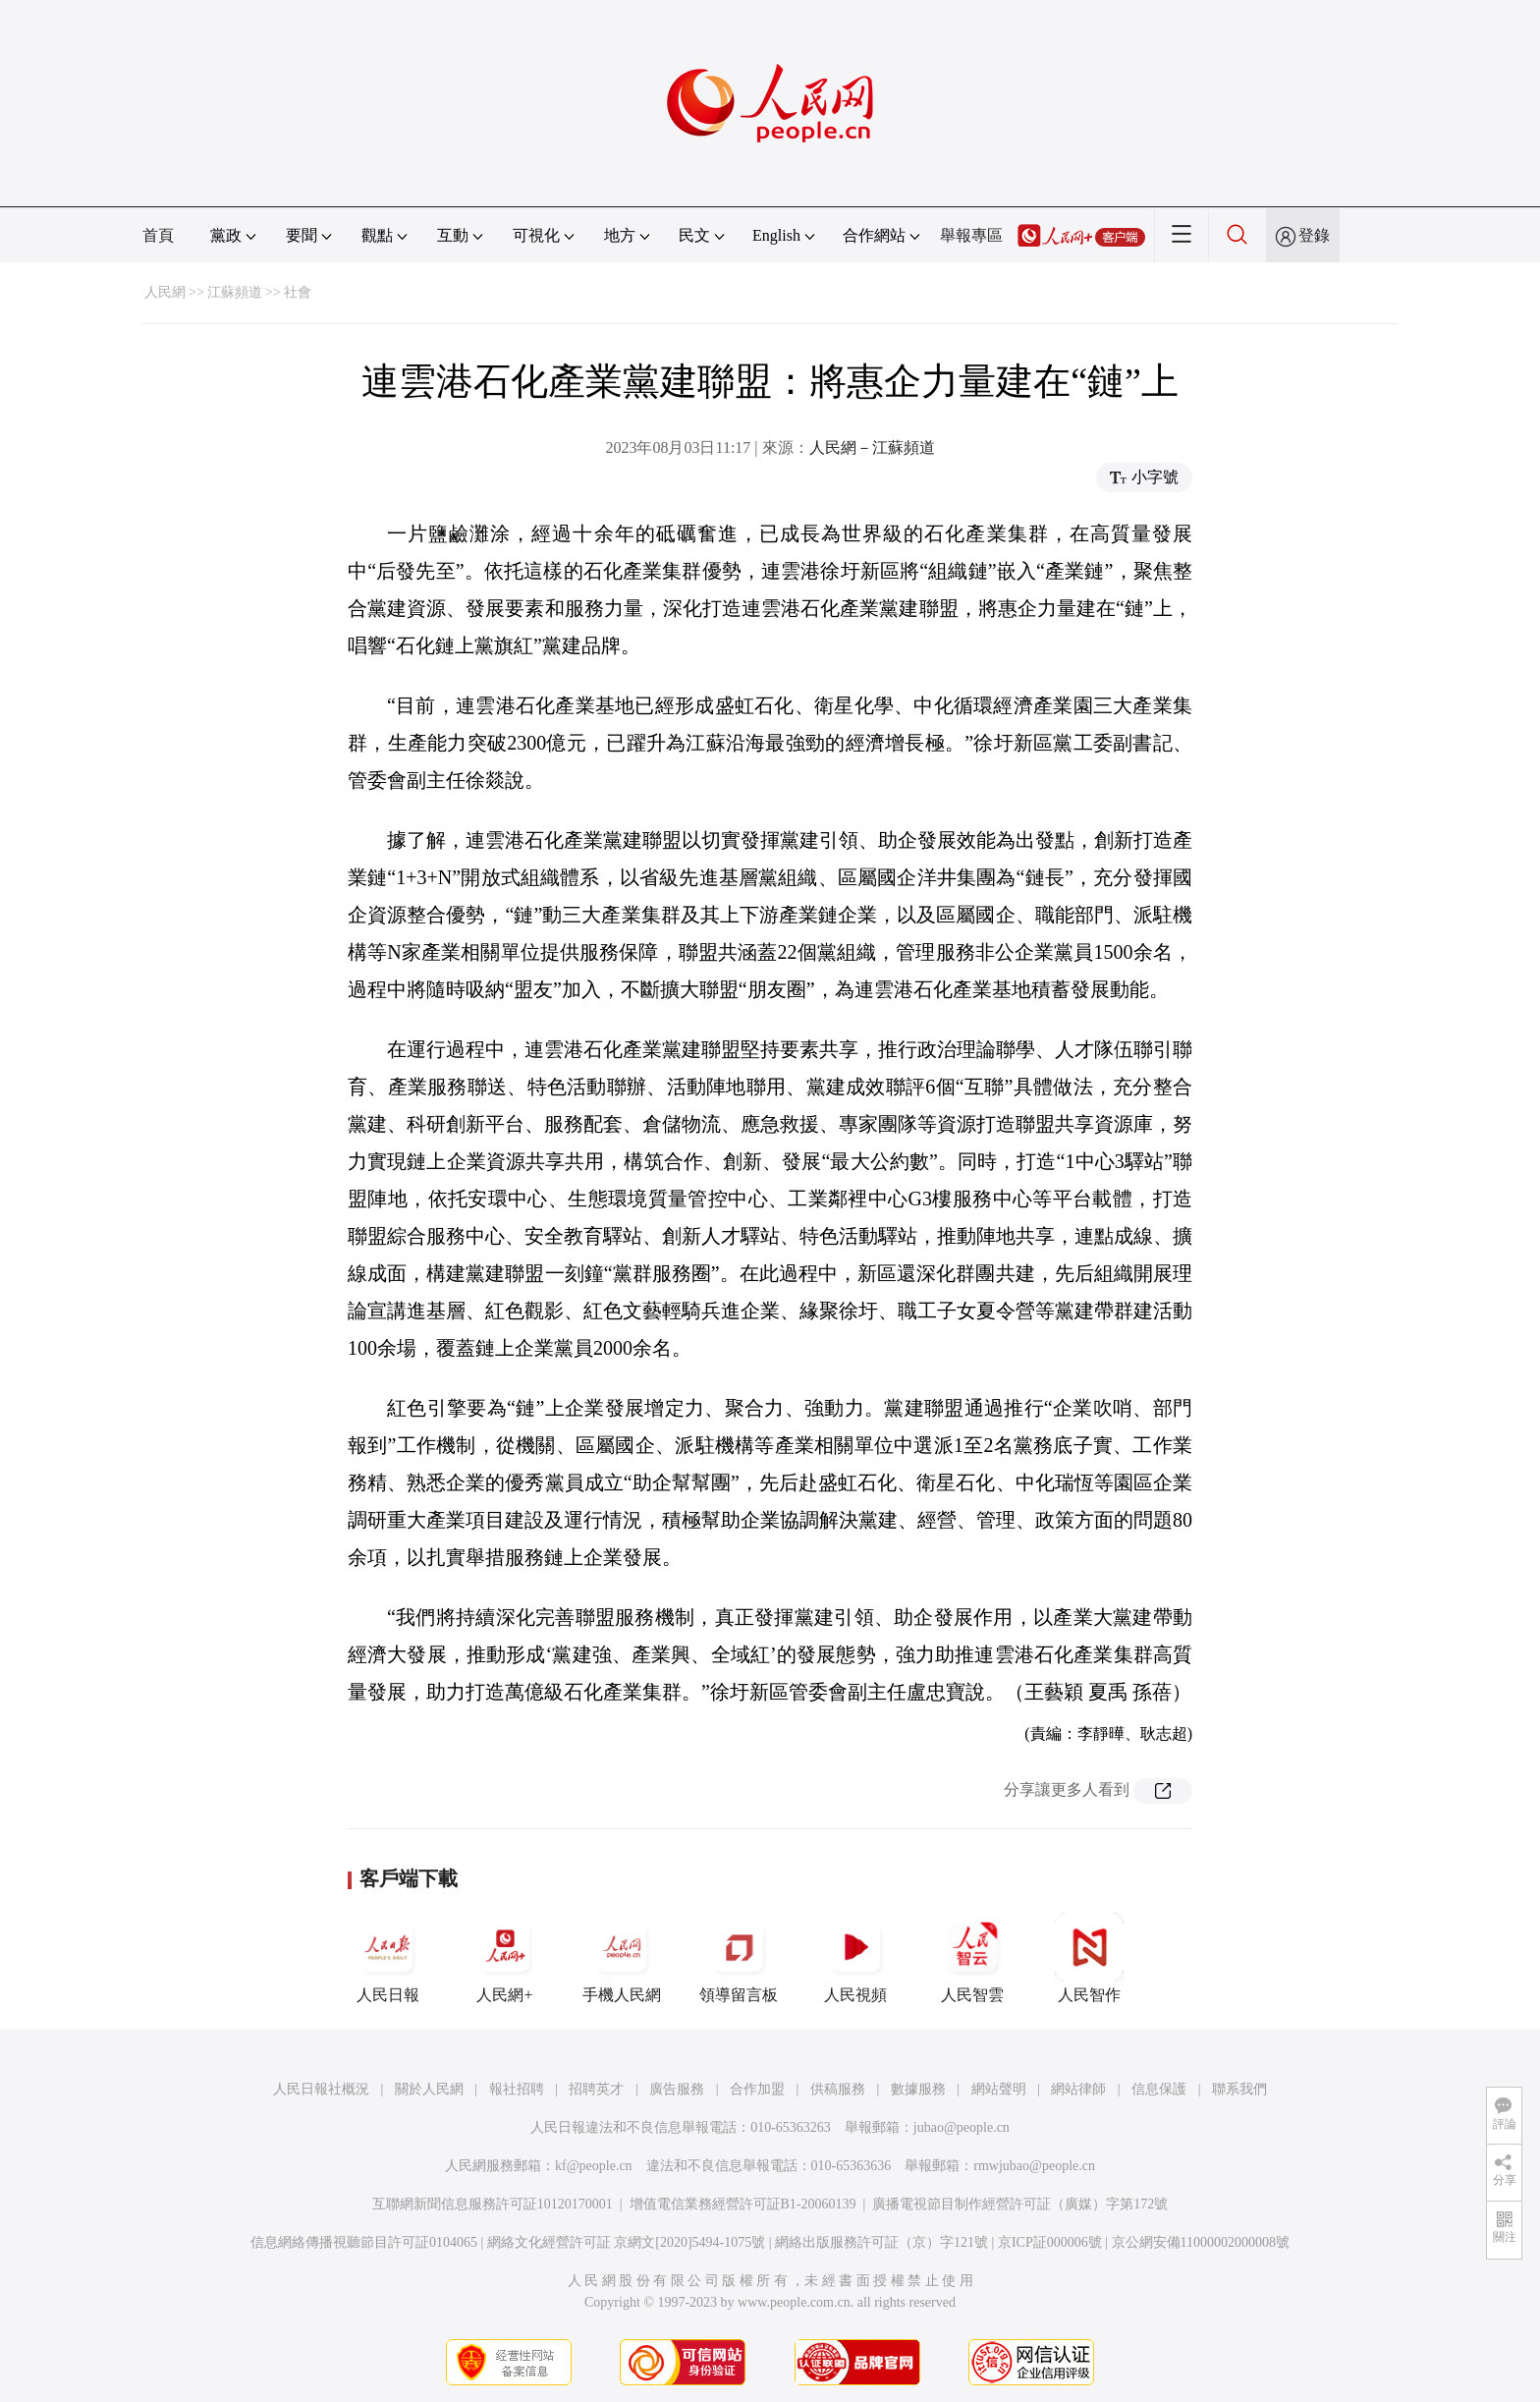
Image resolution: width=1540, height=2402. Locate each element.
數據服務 (918, 2089)
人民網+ (504, 1958)
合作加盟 (757, 2089)
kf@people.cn (593, 2165)
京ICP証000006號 (1050, 2242)
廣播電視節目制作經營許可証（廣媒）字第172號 (1020, 2204)
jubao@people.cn (961, 2127)
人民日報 (388, 1958)
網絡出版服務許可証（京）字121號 (881, 2242)
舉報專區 (971, 235)
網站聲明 (998, 2089)
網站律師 (1078, 2089)
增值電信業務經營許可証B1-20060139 (743, 2204)
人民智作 (1089, 1958)
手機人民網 (621, 1958)
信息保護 (1158, 2089)
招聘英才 (596, 2089)
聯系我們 (1239, 2089)
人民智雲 (972, 1958)
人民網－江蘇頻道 (872, 447)
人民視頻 (855, 1958)
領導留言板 (738, 1958)
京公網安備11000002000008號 (1201, 2242)
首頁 (158, 235)
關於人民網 (429, 2089)
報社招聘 (516, 2089)
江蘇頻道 (234, 292)
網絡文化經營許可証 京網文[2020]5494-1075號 (626, 2242)
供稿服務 (837, 2089)
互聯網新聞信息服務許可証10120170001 (492, 2204)
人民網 (165, 292)
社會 (297, 292)
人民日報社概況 (321, 2089)
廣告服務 (676, 2089)
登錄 (1314, 235)
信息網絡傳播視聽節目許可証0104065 (363, 2242)
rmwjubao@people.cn (1034, 2165)
